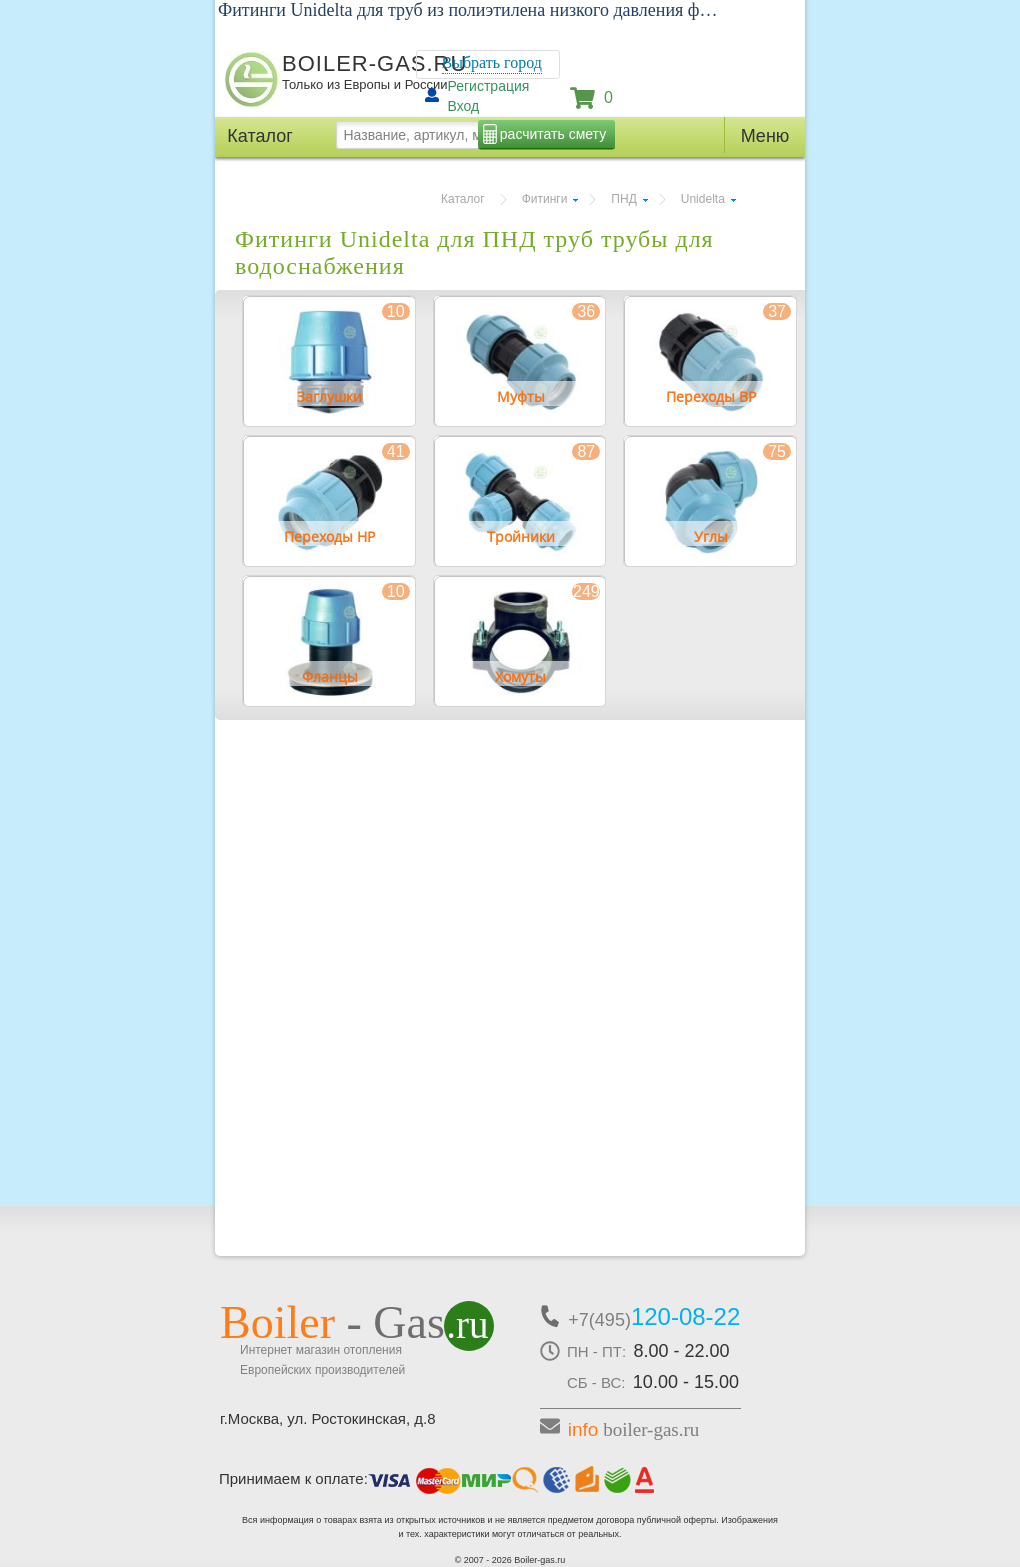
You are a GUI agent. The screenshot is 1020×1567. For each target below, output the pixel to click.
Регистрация (489, 86)
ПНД (623, 199)
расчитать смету (553, 134)
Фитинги (545, 199)
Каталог (463, 199)
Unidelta (703, 199)
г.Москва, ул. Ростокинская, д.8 (328, 1418)
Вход (464, 106)
